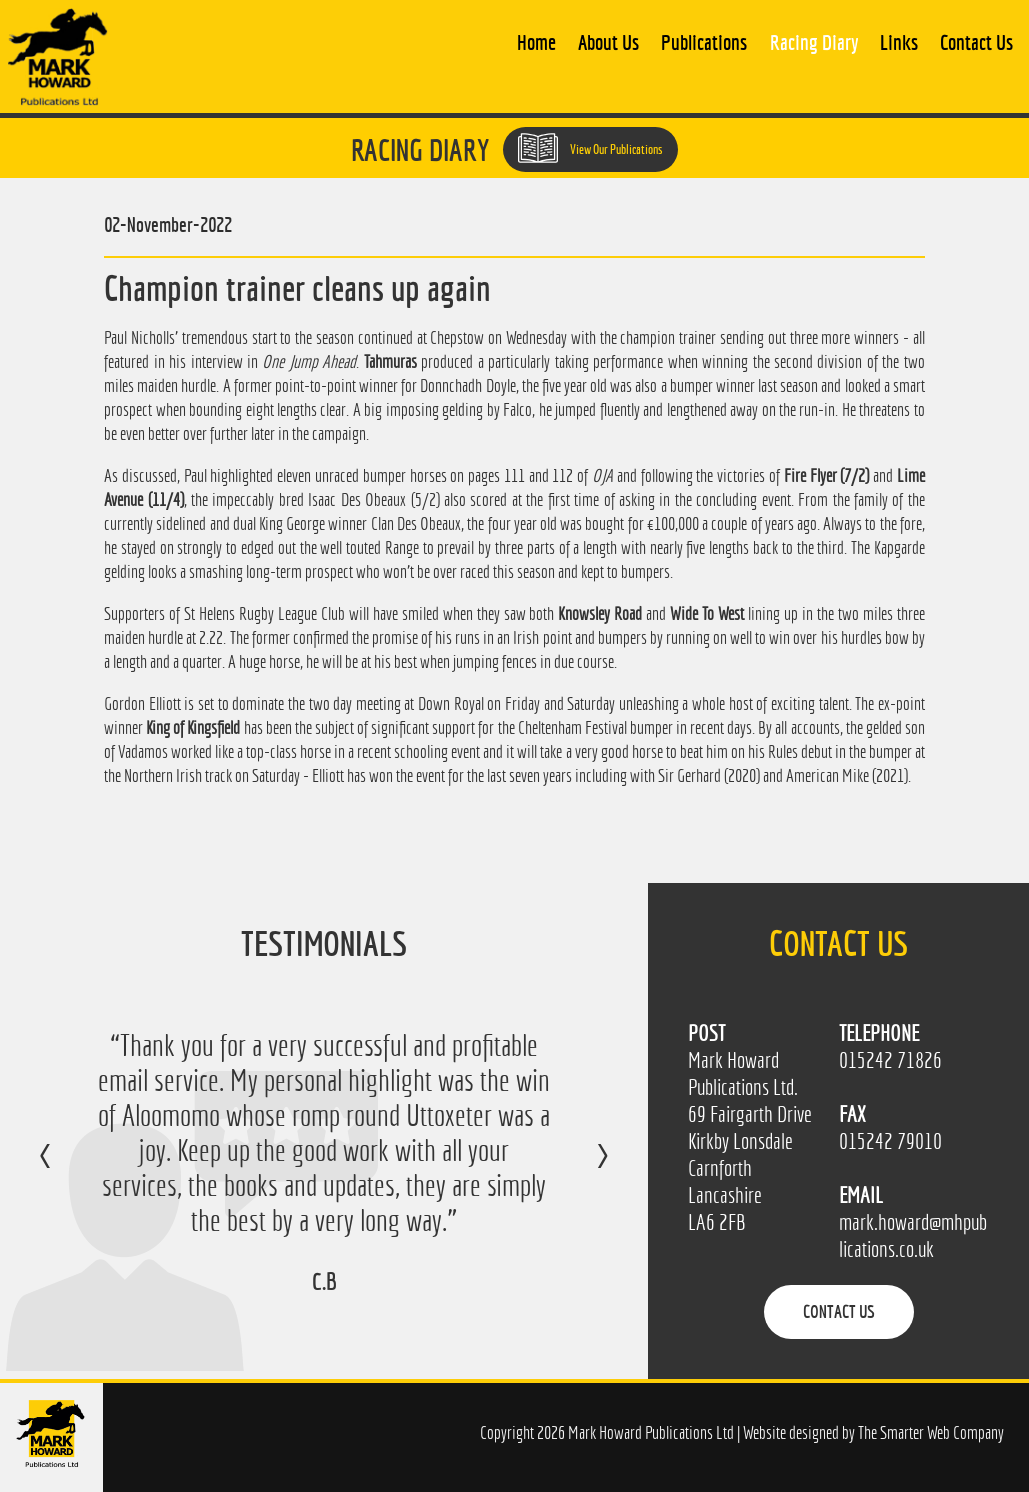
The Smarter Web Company (931, 1432)
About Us (608, 42)
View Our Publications (590, 148)
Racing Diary (814, 42)
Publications (704, 42)
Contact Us (976, 42)
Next (582, 1170)
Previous (65, 1170)
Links (899, 42)
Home (536, 42)
